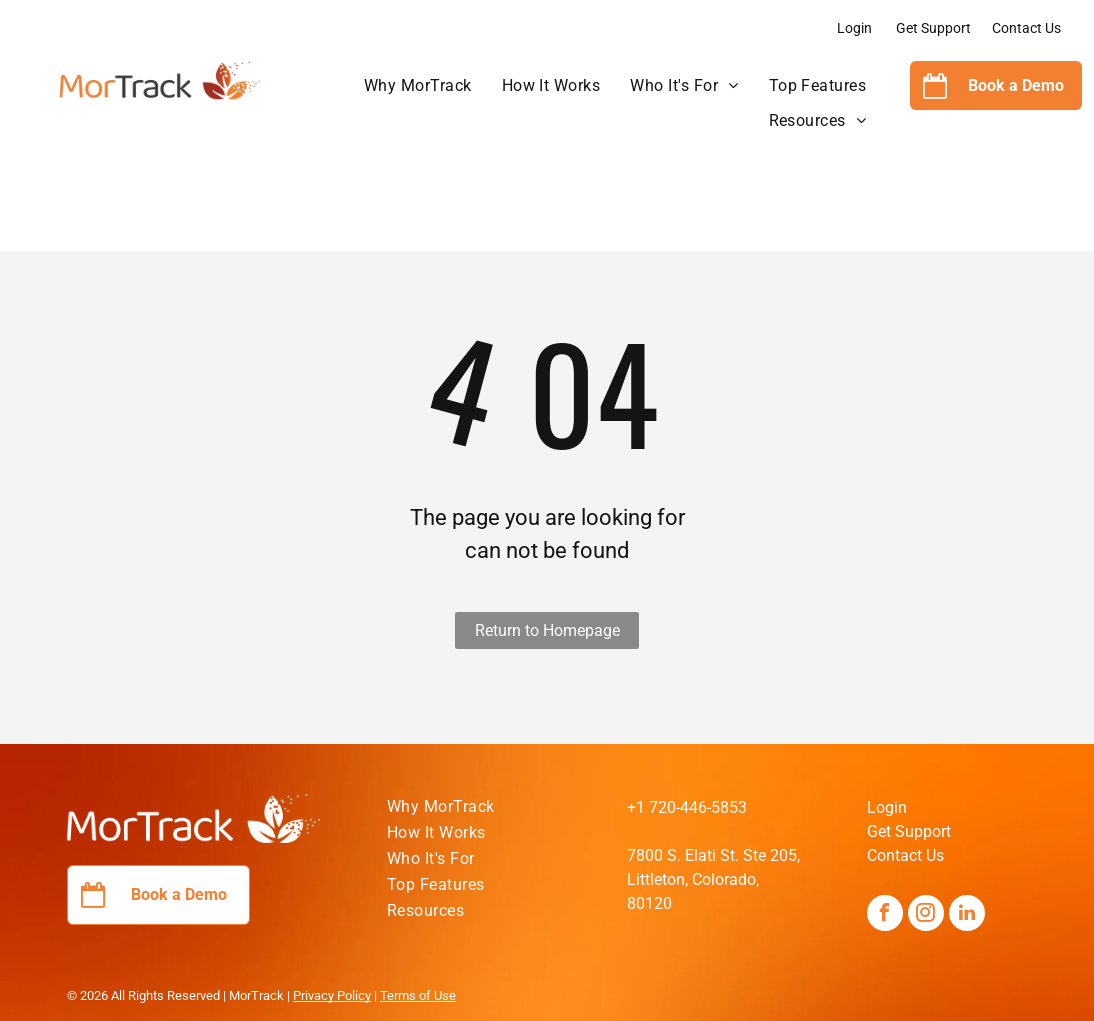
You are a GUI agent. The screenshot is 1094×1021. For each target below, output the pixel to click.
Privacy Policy (332, 995)
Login (854, 28)
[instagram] (926, 915)
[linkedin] (967, 915)
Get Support (933, 28)
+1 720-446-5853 (687, 807)
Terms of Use (418, 995)
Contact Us (1026, 28)
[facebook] (885, 915)
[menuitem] (418, 86)
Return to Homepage (547, 630)
